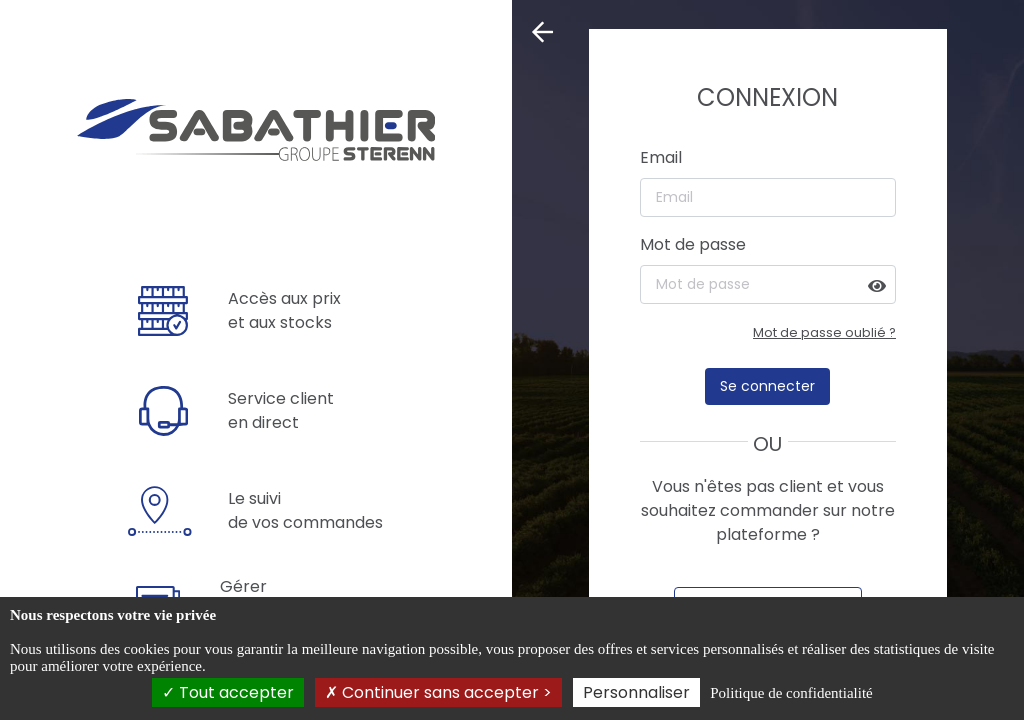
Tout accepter (228, 692)
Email (661, 157)
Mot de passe (693, 244)
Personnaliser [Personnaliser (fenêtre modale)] (636, 692)
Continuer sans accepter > (438, 692)
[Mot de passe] (768, 284)
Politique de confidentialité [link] (791, 693)
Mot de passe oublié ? (824, 332)
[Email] (768, 197)
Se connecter (767, 386)
